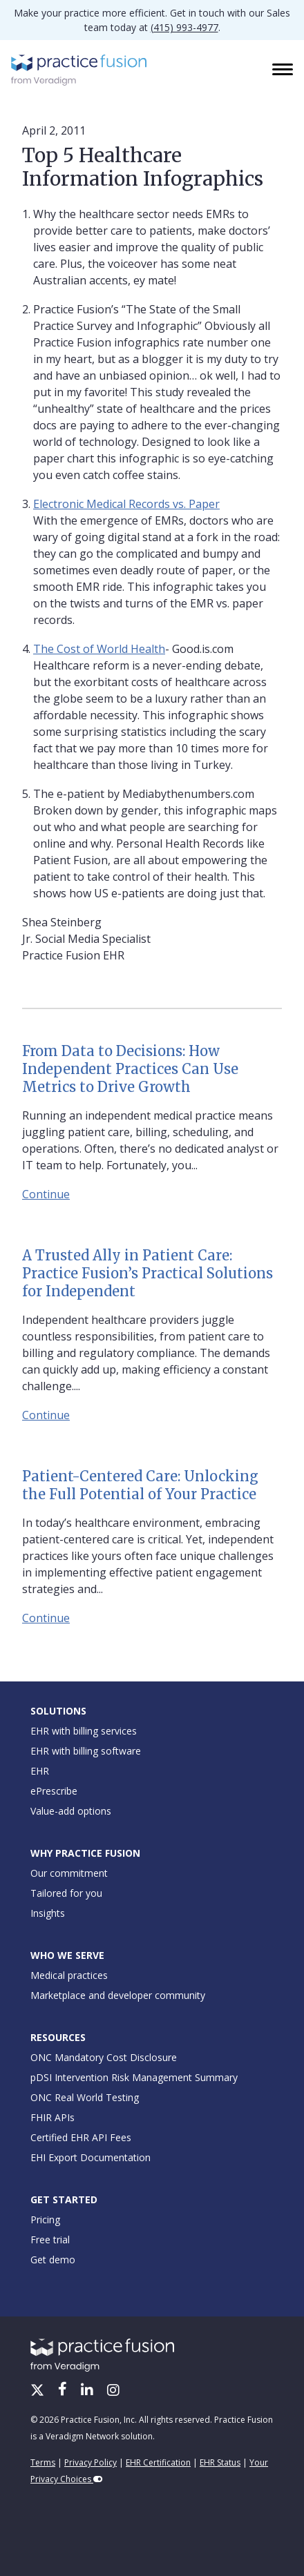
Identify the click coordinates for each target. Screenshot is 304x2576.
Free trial (50, 2239)
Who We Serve (67, 1955)
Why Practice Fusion (85, 1853)
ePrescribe (53, 1790)
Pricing (45, 2219)
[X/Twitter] (38, 2391)
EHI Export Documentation (90, 2157)
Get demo (52, 2259)
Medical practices (69, 1975)
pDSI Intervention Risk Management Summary (134, 2077)
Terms (42, 2462)
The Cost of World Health (99, 648)
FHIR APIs (52, 2117)
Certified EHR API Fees (80, 2137)
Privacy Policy (90, 2462)
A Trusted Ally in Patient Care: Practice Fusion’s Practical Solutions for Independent (147, 1273)
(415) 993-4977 (184, 27)
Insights (47, 1913)
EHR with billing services (83, 1730)
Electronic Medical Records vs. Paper (126, 503)
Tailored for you (66, 1893)
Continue (46, 1194)
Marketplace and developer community (117, 1995)
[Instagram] (113, 2391)
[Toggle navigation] (284, 70)
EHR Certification (158, 2462)
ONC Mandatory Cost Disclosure (103, 2057)
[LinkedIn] (88, 2391)
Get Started (63, 2199)
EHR (39, 1770)
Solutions (58, 1710)
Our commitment (69, 1873)
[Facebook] (64, 2391)
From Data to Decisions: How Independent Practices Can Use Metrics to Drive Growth (130, 1068)
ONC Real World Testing (84, 2097)
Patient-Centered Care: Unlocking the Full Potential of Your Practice (140, 1485)
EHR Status (220, 2462)
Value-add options (70, 1810)
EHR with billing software (85, 1750)
